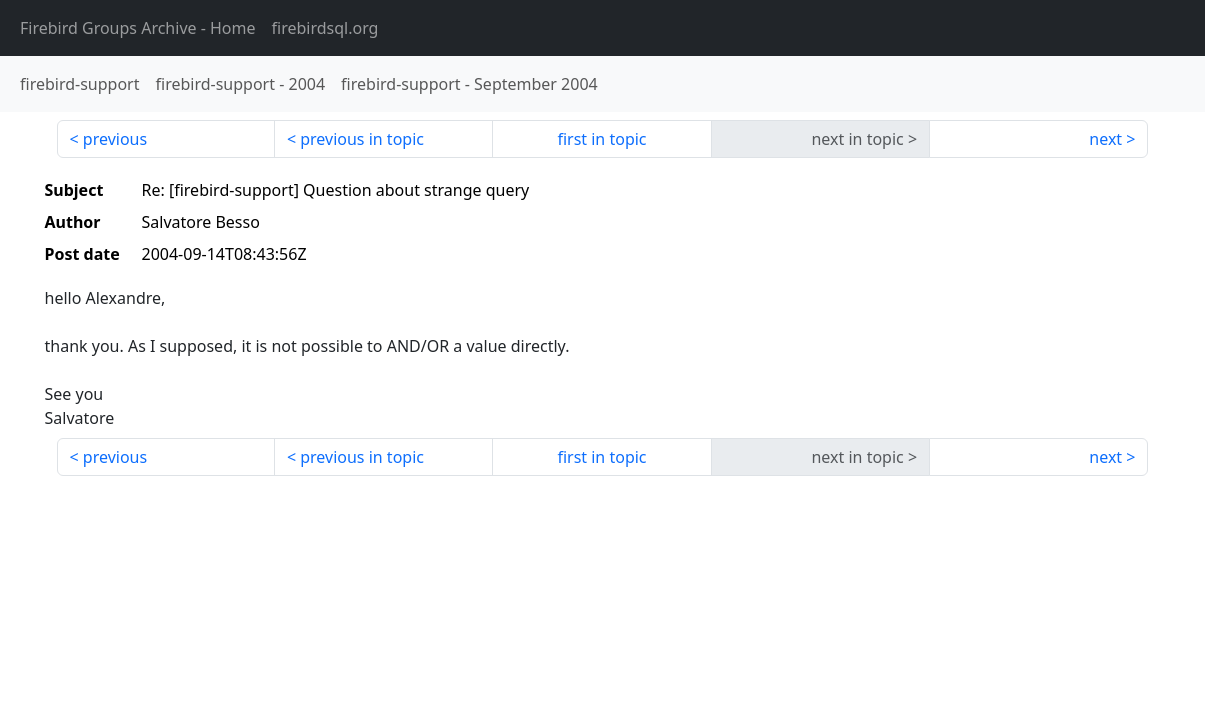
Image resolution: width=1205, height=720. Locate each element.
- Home (138, 28)
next (1105, 139)
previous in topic (362, 139)
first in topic (601, 139)
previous (115, 139)
